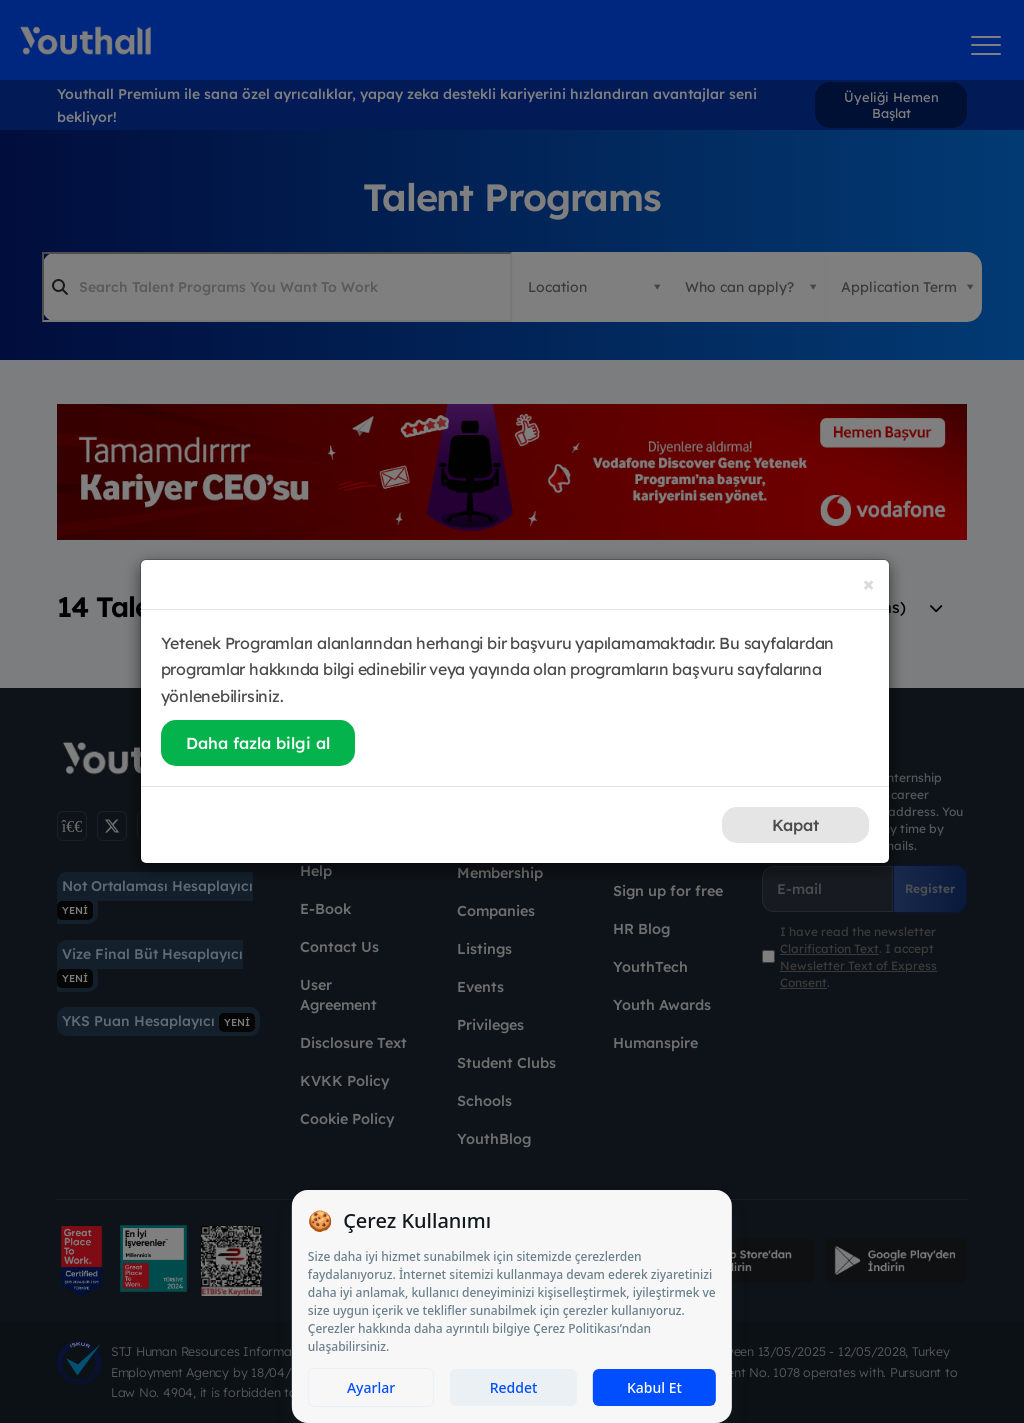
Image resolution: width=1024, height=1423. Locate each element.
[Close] (868, 583)
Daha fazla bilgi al (258, 743)
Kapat (795, 825)
